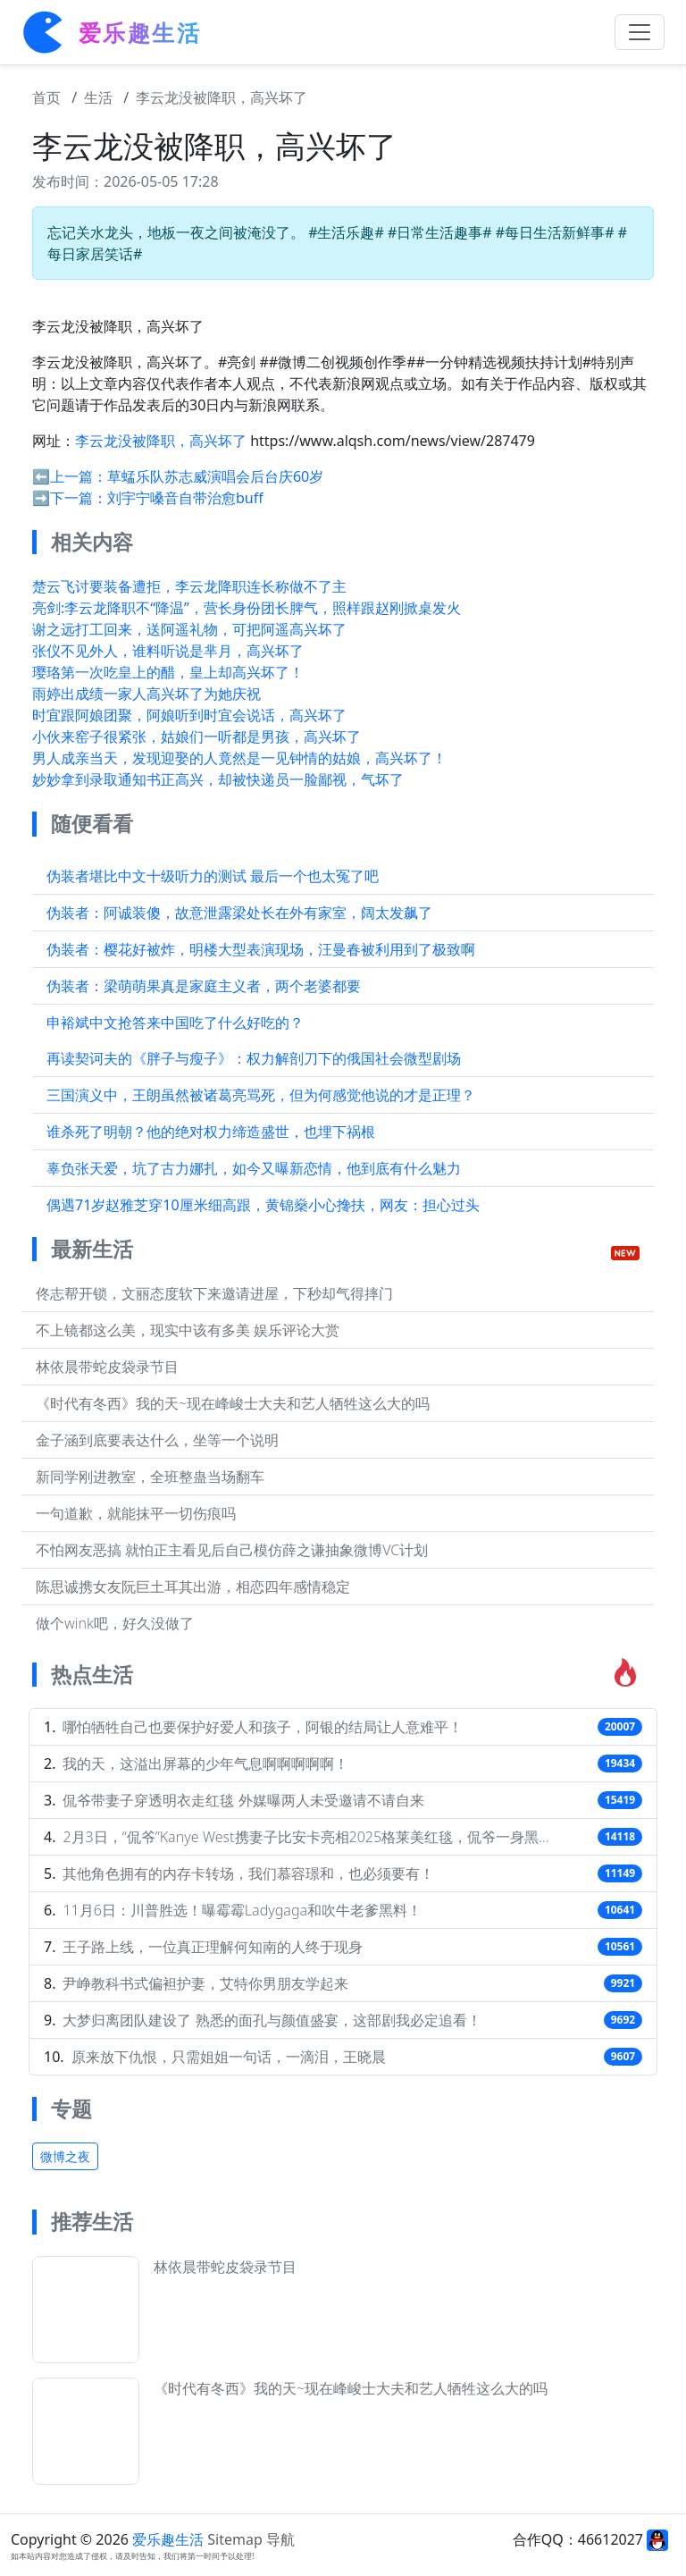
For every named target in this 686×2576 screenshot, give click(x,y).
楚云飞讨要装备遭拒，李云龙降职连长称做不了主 (189, 586)
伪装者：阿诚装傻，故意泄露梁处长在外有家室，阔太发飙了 (239, 912)
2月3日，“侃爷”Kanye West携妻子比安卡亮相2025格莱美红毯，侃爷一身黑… (305, 1837)
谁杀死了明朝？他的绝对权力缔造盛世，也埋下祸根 (210, 1131)
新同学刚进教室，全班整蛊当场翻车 (150, 1476)
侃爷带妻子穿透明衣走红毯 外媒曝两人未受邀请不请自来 (243, 1800)
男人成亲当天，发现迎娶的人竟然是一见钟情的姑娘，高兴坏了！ (239, 758)
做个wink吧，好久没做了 (115, 1623)
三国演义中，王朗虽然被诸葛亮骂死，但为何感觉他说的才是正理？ (260, 1095)
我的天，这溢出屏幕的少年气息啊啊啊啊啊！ (205, 1763)
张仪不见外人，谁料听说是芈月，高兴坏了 (168, 651)
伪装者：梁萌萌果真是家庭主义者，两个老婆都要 (203, 986)
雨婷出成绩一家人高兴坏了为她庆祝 (146, 693)
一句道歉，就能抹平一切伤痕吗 (136, 1513)
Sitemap (235, 2539)
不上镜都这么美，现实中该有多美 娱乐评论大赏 (187, 1330)
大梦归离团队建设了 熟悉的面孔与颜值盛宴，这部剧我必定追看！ (272, 2020)
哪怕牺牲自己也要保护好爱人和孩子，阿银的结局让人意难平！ (263, 1727)
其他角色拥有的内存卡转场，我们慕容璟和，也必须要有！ (248, 1873)
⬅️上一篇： (69, 476)
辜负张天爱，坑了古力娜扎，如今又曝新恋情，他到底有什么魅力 (253, 1168)
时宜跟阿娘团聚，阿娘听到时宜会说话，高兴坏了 (189, 715)
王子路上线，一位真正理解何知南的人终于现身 (213, 1947)
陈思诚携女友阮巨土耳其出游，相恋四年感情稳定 (193, 1586)
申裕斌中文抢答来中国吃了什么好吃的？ (175, 1022)
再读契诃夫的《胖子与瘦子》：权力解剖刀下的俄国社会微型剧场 (253, 1058)
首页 (46, 97)
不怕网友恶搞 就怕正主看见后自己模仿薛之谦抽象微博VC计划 (232, 1550)
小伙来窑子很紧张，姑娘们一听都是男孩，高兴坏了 (196, 736)
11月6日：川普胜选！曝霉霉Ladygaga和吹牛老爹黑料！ (242, 1910)
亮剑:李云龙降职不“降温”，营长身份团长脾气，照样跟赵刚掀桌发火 (246, 608)
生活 (98, 97)
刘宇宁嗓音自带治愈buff (185, 498)
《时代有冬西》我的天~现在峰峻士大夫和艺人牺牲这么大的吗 (233, 1403)
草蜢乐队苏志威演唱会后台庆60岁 (215, 476)
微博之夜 (65, 2156)
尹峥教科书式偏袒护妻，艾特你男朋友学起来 (205, 1983)
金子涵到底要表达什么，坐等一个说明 (157, 1440)
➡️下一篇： (69, 498)
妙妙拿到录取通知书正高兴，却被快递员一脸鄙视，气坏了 (218, 779)
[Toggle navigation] (640, 32)
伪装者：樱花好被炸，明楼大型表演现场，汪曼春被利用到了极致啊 (260, 949)
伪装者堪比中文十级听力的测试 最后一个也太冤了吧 (212, 876)
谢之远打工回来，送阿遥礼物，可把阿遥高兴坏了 (189, 629)
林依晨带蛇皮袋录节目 (107, 1366)
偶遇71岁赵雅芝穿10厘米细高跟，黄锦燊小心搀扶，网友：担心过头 (263, 1205)
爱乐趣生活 (168, 2539)
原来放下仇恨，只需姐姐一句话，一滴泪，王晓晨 (228, 2057)
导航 (280, 2539)
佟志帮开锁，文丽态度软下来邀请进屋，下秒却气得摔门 (214, 1293)
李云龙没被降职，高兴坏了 (221, 97)
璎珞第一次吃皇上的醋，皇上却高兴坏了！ (168, 672)
